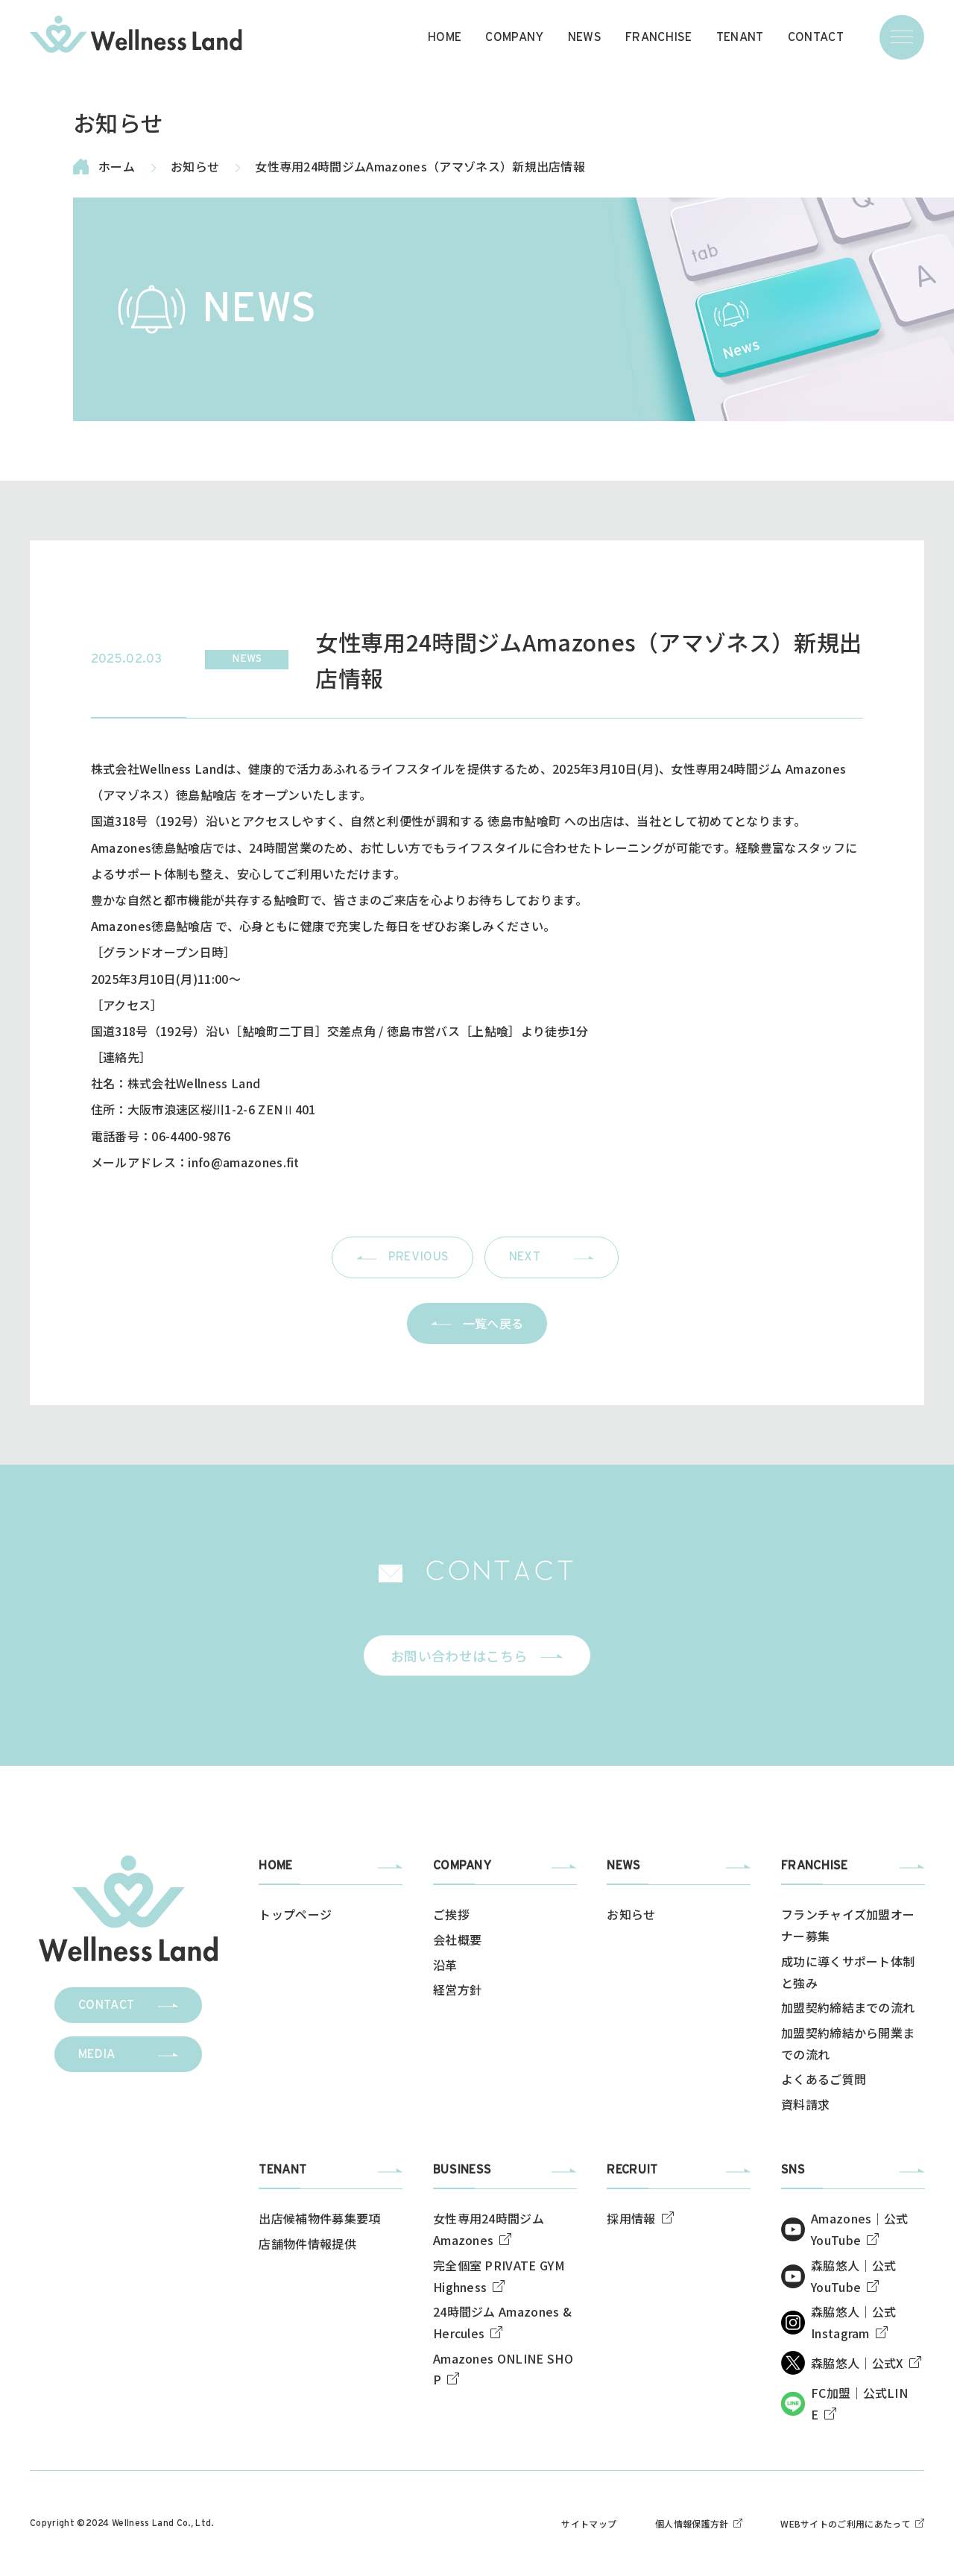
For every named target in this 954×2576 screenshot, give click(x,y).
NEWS (584, 37)
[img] (135, 34)
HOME (444, 37)
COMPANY (514, 37)
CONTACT (816, 37)
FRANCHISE (658, 37)
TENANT (740, 37)
